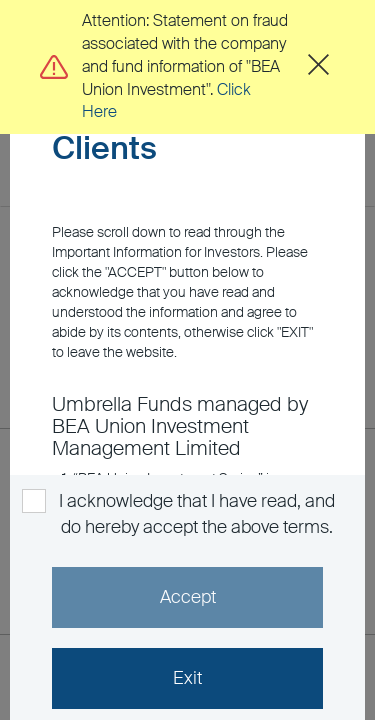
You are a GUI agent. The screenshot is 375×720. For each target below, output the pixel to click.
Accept (188, 597)
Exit (187, 678)
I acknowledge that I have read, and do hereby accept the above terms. (195, 514)
